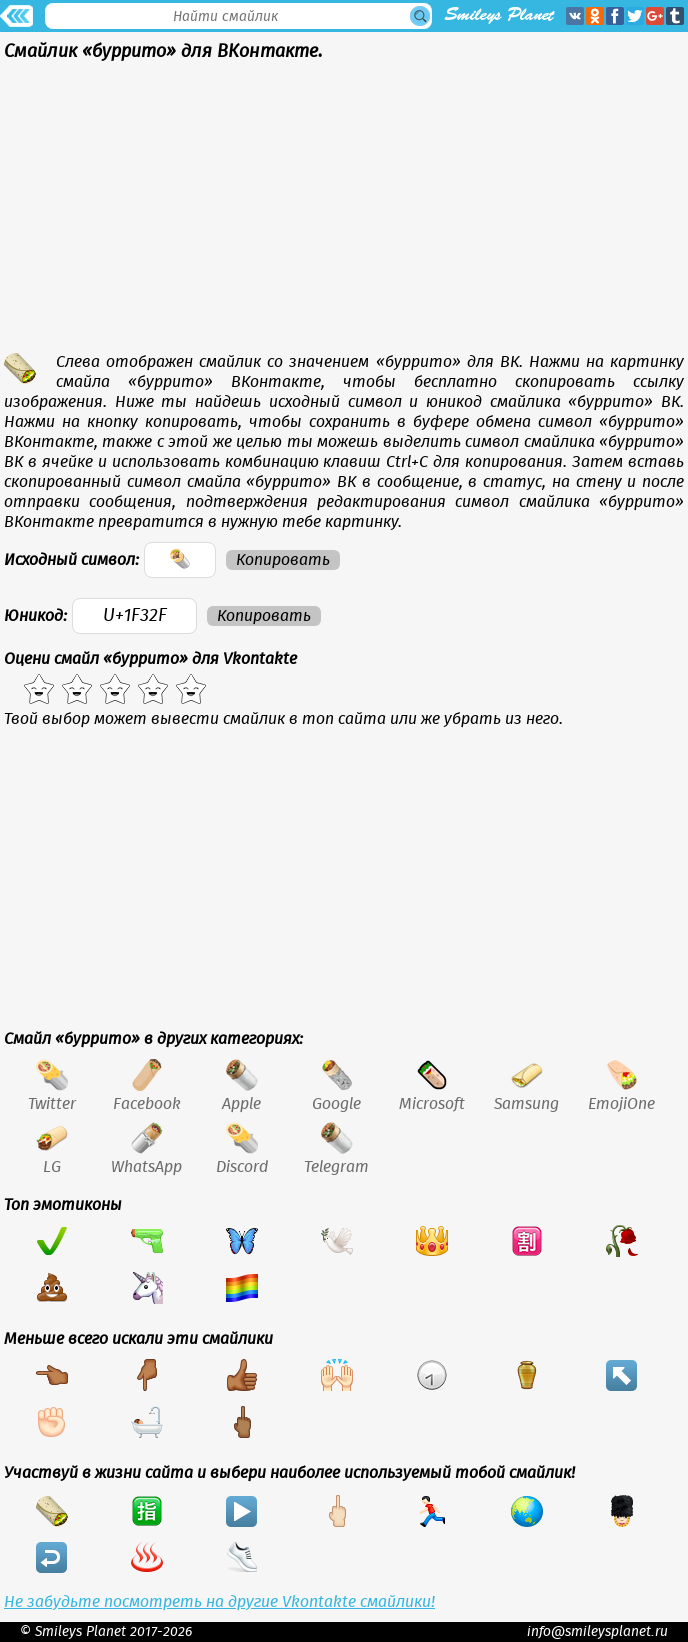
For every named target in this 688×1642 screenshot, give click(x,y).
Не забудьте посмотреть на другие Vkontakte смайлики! (219, 1602)
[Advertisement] (344, 212)
